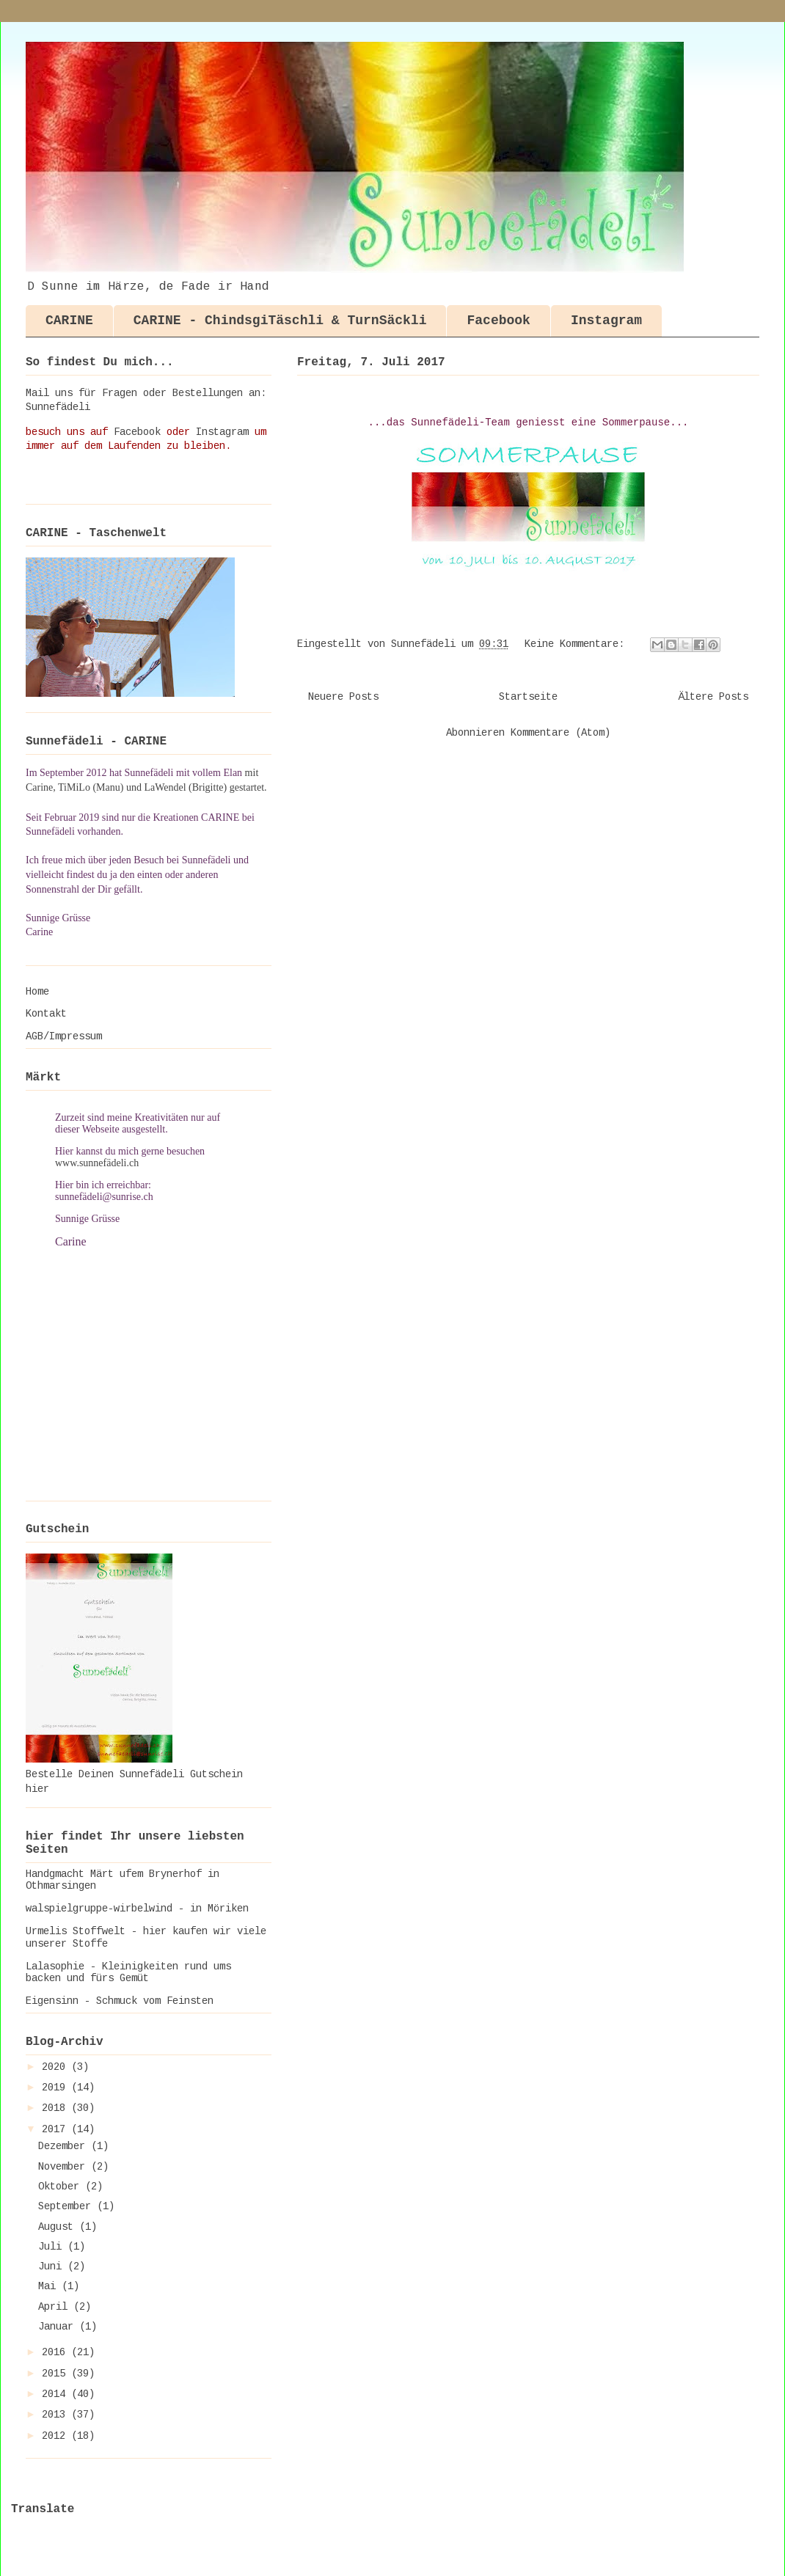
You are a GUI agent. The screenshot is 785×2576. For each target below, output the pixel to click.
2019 (56, 2087)
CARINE (69, 320)
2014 (56, 2394)
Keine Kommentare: (577, 644)
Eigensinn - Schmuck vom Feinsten (119, 2001)
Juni (52, 2266)
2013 (56, 2415)
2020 (56, 2067)
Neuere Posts (343, 697)
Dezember (64, 2146)
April (55, 2307)
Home (37, 992)
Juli (52, 2247)
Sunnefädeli (58, 407)
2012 (56, 2436)
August (58, 2227)
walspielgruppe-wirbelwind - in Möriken (137, 1908)
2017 (56, 2129)
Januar (58, 2326)
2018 (56, 2108)
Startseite (528, 697)
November (64, 2167)
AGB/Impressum (64, 1036)
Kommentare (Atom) (560, 733)
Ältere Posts (713, 697)
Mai (50, 2286)
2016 (56, 2352)
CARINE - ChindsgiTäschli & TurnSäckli (280, 320)
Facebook (498, 320)
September (67, 2206)
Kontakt (46, 1014)
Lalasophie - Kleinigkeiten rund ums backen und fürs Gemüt (128, 1973)
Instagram (606, 320)
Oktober (61, 2186)
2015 (56, 2373)
